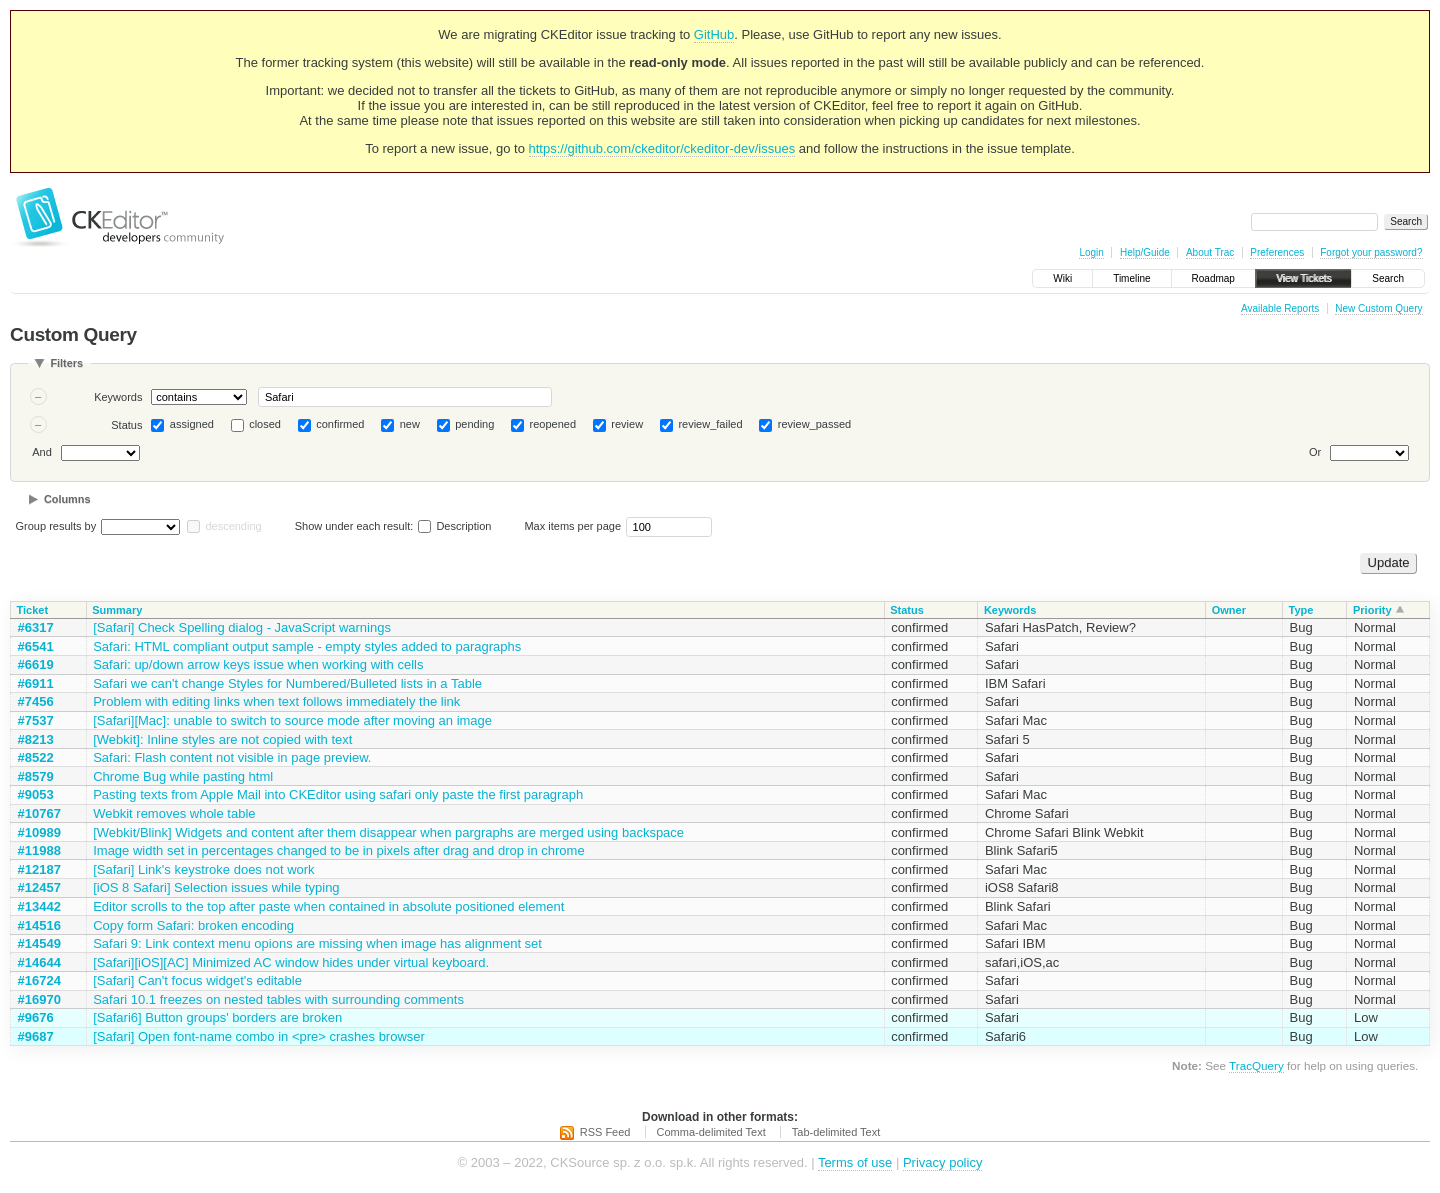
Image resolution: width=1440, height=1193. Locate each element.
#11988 (39, 850)
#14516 (39, 925)
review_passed (814, 424)
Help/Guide (1145, 252)
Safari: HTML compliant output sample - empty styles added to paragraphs (307, 646)
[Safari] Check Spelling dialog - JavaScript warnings (242, 627)
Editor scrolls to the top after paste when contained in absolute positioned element (328, 906)
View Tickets (1303, 278)
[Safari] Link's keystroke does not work (203, 869)
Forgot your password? (1371, 252)
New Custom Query (1378, 308)
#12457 (39, 887)
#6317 (36, 627)
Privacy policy (942, 1162)
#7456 (36, 701)
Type (1301, 610)
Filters (66, 363)
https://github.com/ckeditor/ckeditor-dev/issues (662, 148)
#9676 (36, 1017)
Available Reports (1280, 308)
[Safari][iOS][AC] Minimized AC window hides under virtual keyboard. (291, 962)
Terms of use (855, 1162)
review (627, 424)
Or (1315, 452)
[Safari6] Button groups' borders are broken (217, 1017)
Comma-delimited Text (711, 1132)
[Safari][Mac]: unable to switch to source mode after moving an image (292, 720)
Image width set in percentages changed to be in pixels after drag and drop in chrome (338, 850)
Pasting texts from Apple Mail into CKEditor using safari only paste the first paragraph (338, 794)
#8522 (36, 757)
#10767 (39, 813)
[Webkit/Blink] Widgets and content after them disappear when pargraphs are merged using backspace (388, 832)
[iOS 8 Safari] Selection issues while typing (216, 887)
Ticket (33, 610)
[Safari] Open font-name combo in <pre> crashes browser (259, 1036)
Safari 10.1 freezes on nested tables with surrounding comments (278, 999)
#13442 (39, 906)
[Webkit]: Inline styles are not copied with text (222, 739)
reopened (553, 424)
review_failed (710, 424)
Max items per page (572, 526)
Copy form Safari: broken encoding (193, 925)
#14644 (39, 962)
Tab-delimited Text (836, 1132)
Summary (117, 610)
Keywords (118, 397)
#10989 (39, 832)
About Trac (1210, 252)
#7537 (36, 720)
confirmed (340, 424)
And (42, 452)
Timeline (1131, 278)
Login (1091, 252)
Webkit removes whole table (174, 813)
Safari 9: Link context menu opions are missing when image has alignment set (317, 943)
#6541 (36, 646)
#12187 (39, 869)
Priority (1372, 610)
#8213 (36, 739)
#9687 (36, 1036)
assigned (192, 424)
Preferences (1277, 252)
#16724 (39, 980)
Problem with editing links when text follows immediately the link (276, 701)
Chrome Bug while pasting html (183, 776)
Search (1388, 278)
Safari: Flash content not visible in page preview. (232, 757)
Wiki (1062, 278)
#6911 (36, 683)
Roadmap (1213, 278)
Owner (1229, 610)
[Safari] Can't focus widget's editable (197, 980)
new (410, 424)
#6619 (36, 664)
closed (265, 424)
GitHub (714, 34)
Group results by (56, 526)
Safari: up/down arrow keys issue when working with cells (258, 664)
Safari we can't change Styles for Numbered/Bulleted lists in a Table (287, 683)
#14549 (39, 943)
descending (233, 526)
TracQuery (1256, 1065)
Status (126, 425)
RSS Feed (605, 1132)
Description (454, 526)
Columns (67, 499)
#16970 (39, 999)
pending (474, 424)
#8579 (36, 776)
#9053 (36, 794)
